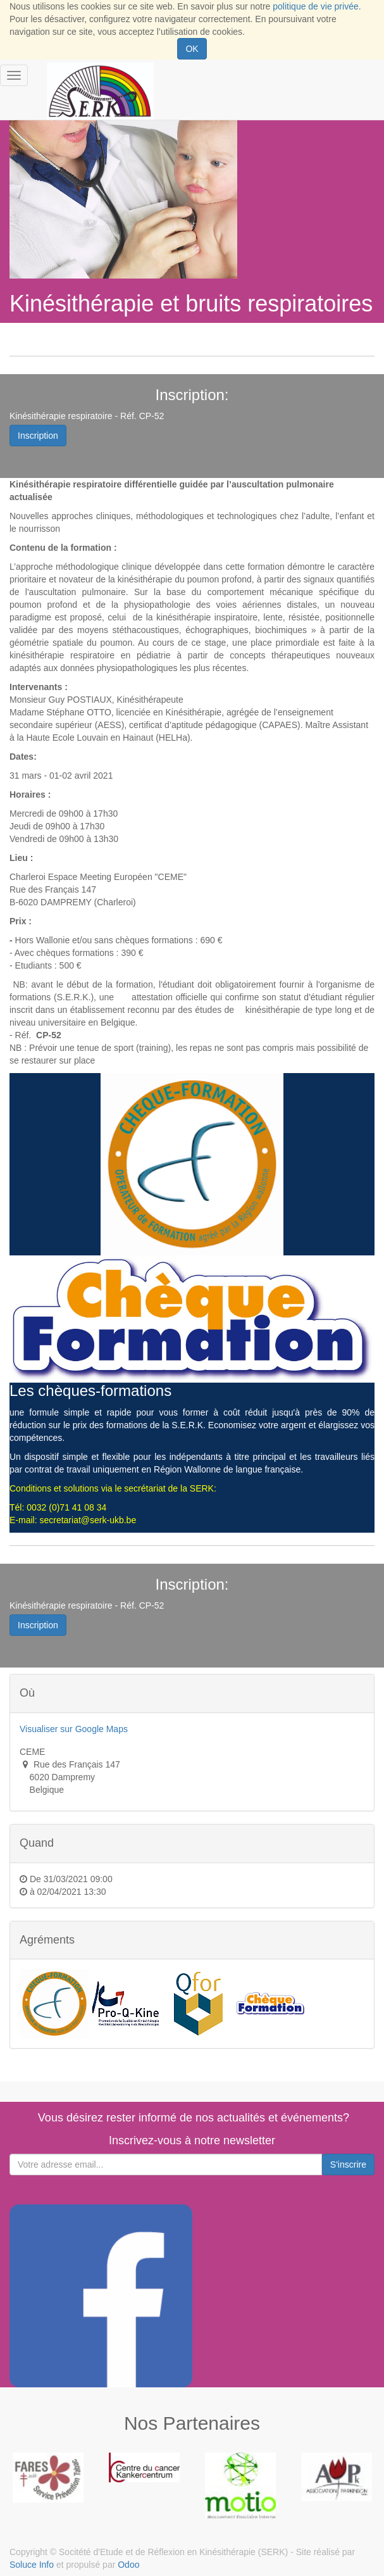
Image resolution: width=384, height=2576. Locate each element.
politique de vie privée (315, 6)
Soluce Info (31, 2565)
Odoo (128, 2565)
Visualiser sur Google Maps (74, 1729)
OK (191, 49)
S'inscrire (348, 2164)
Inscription (38, 435)
